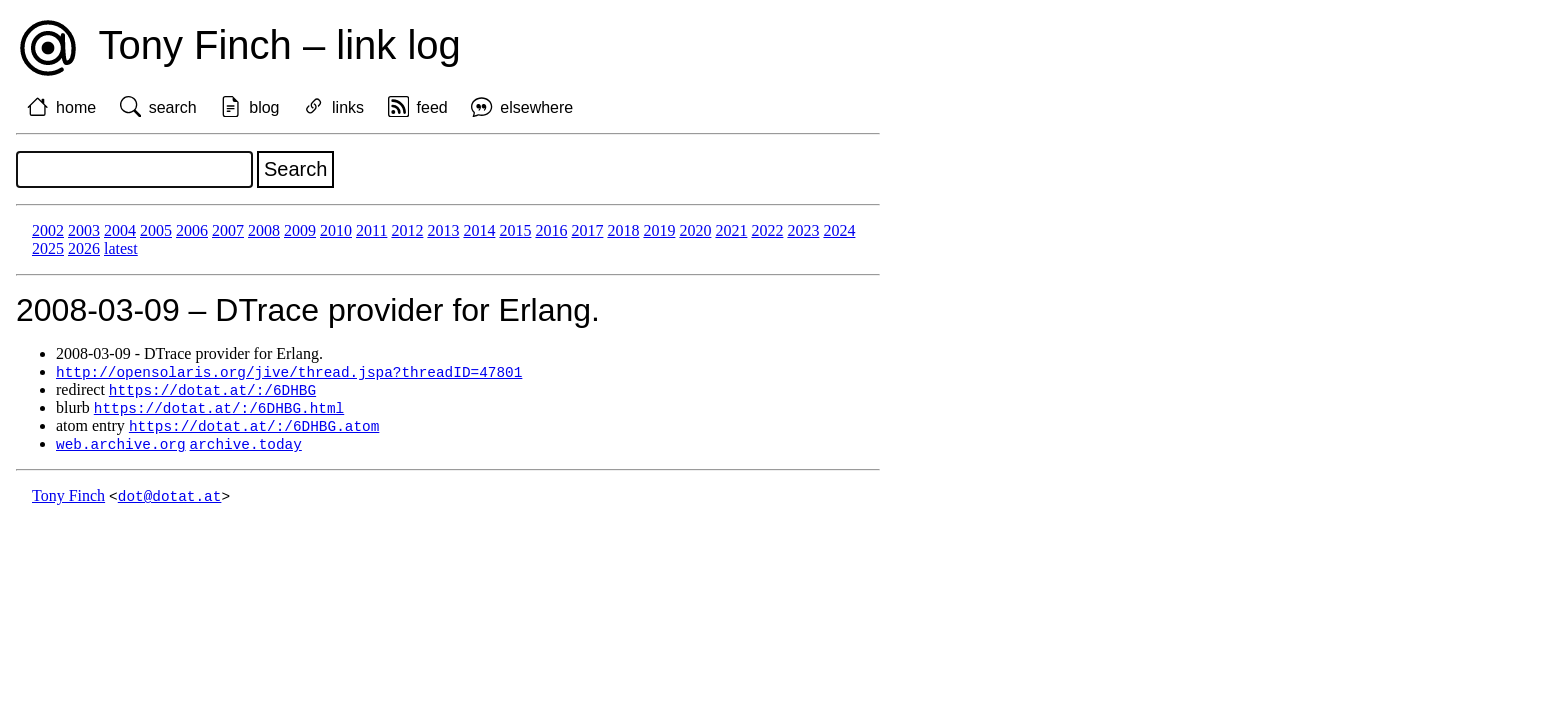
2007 (228, 230)
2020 (695, 230)
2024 (839, 230)
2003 (84, 230)
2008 (264, 230)
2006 (192, 230)
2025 (48, 248)
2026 (84, 248)
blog (264, 107)
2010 (336, 230)
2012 (407, 230)
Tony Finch (68, 501)
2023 (803, 230)
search (173, 107)
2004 (120, 230)
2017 (587, 230)
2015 (515, 230)
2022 (767, 230)
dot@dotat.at (170, 501)
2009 (300, 230)
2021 (731, 230)
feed (432, 107)
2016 (551, 230)
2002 (48, 230)
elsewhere (536, 107)
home (76, 107)
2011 (371, 230)
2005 (156, 230)
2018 (623, 230)
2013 (443, 230)
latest (121, 248)
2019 (659, 230)
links (348, 107)
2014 (479, 230)
